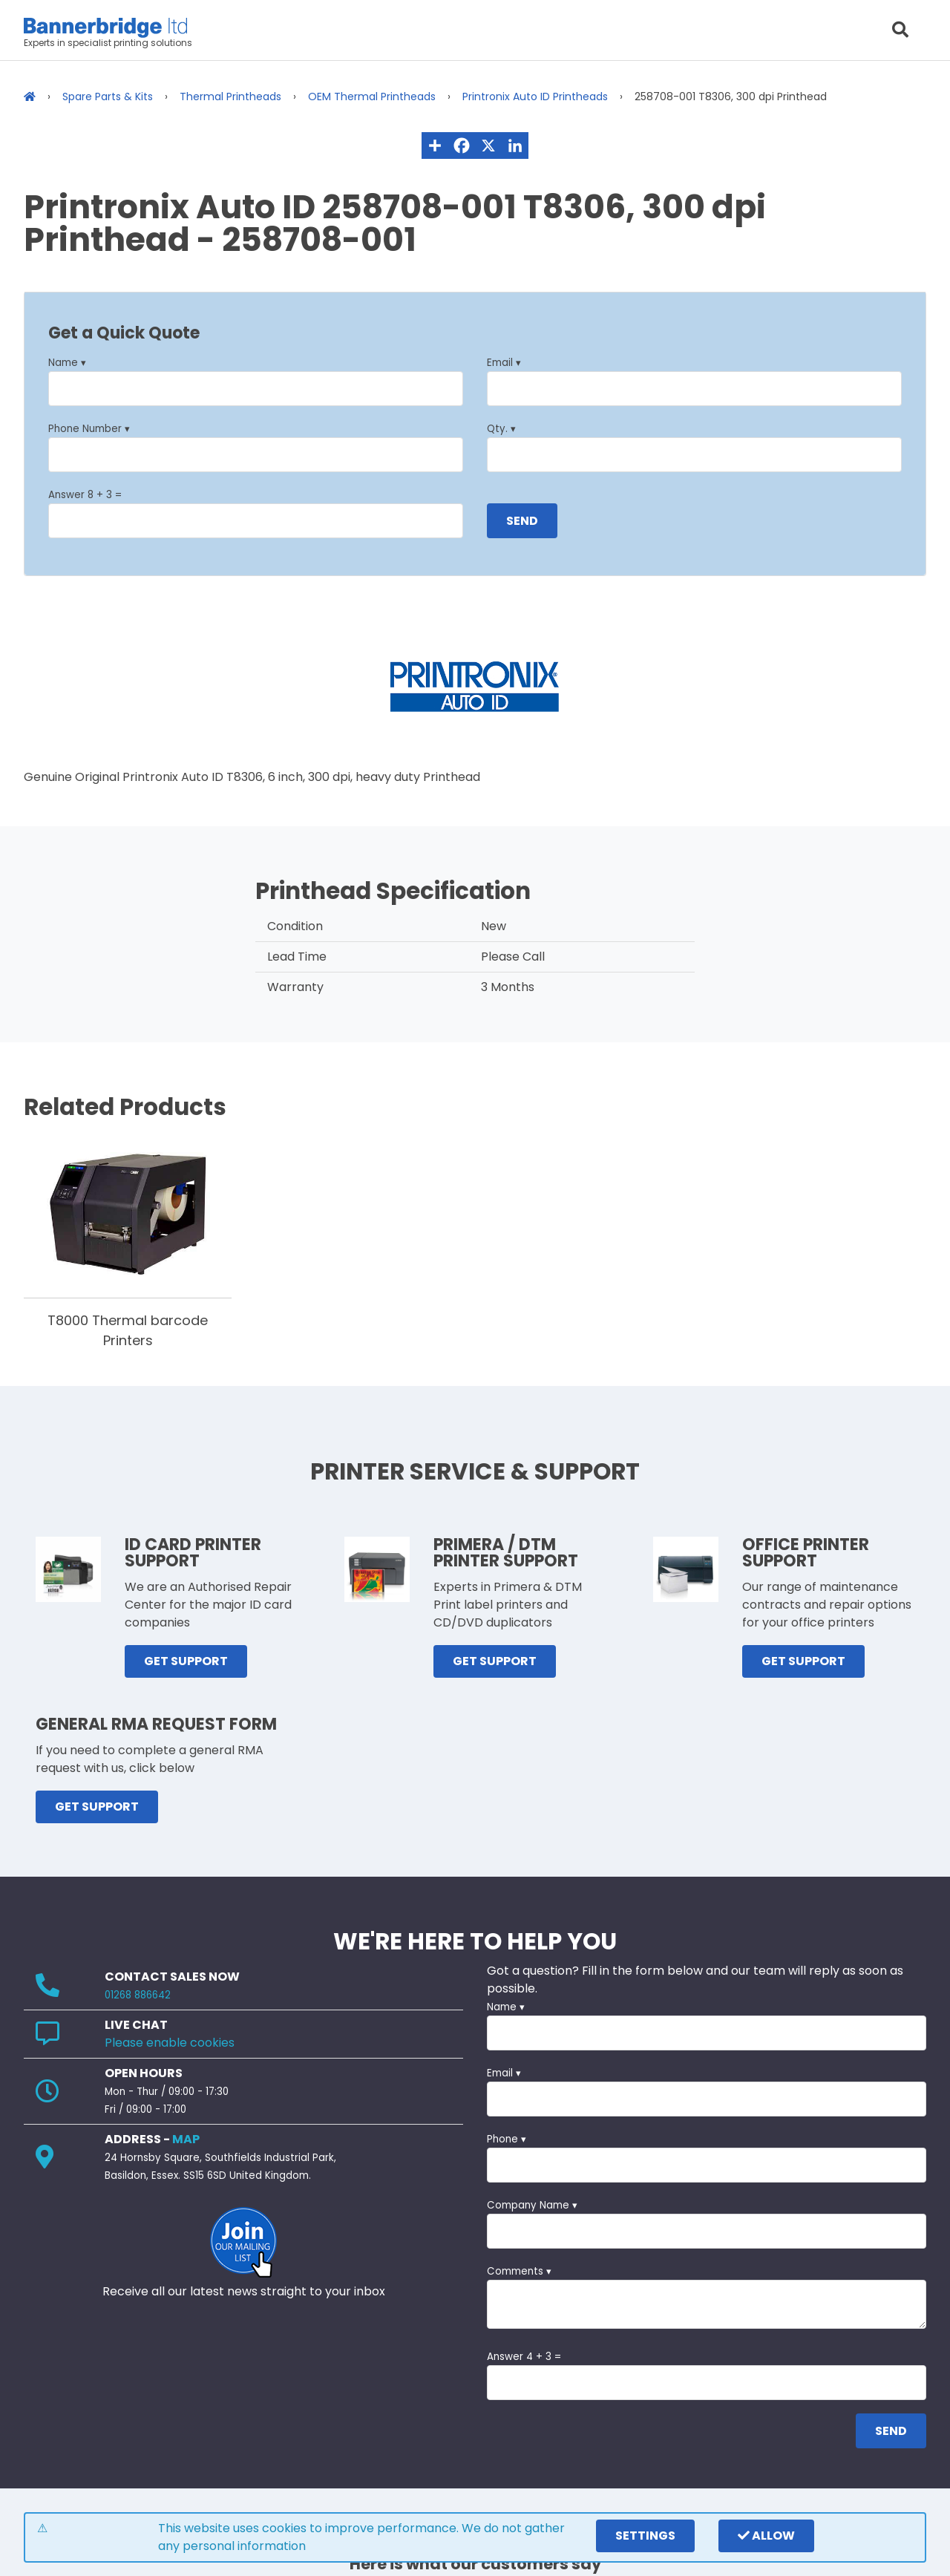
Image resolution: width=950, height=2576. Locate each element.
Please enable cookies (170, 2042)
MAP (186, 2139)
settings (645, 2535)
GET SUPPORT (186, 1661)
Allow (766, 2535)
